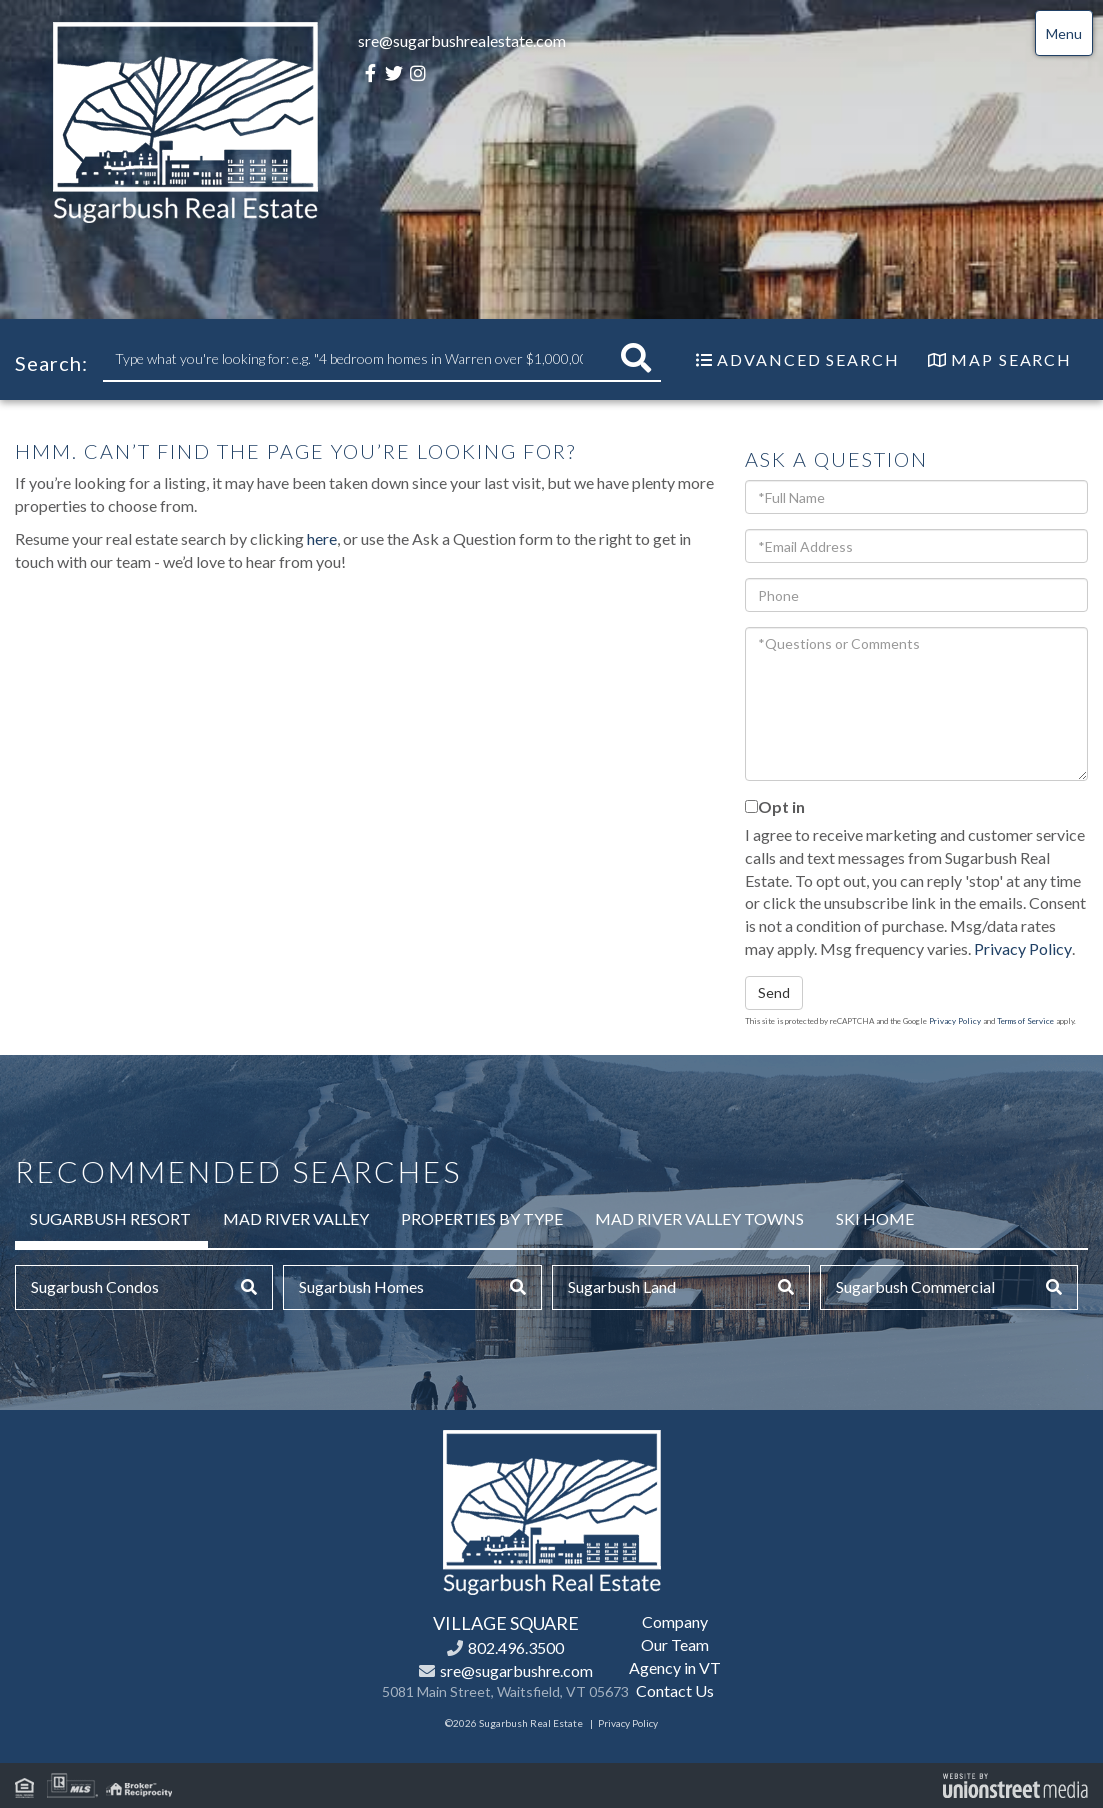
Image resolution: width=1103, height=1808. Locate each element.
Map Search (1011, 359)
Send (774, 992)
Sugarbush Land (622, 1286)
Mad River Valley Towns (699, 1218)
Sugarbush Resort (110, 1218)
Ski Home (875, 1218)
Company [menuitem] (675, 1621)
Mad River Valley (296, 1218)
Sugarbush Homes (361, 1286)
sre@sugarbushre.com (516, 1670)
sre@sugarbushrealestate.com (462, 40)
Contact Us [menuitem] (675, 1690)
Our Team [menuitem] (675, 1644)
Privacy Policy (1023, 948)
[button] (636, 358)
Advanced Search (808, 359)
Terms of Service (1025, 1021)
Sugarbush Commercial (915, 1286)
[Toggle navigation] (1064, 33)
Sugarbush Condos (95, 1286)
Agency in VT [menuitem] (675, 1667)
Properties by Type (482, 1218)
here (322, 538)
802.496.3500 (516, 1647)
